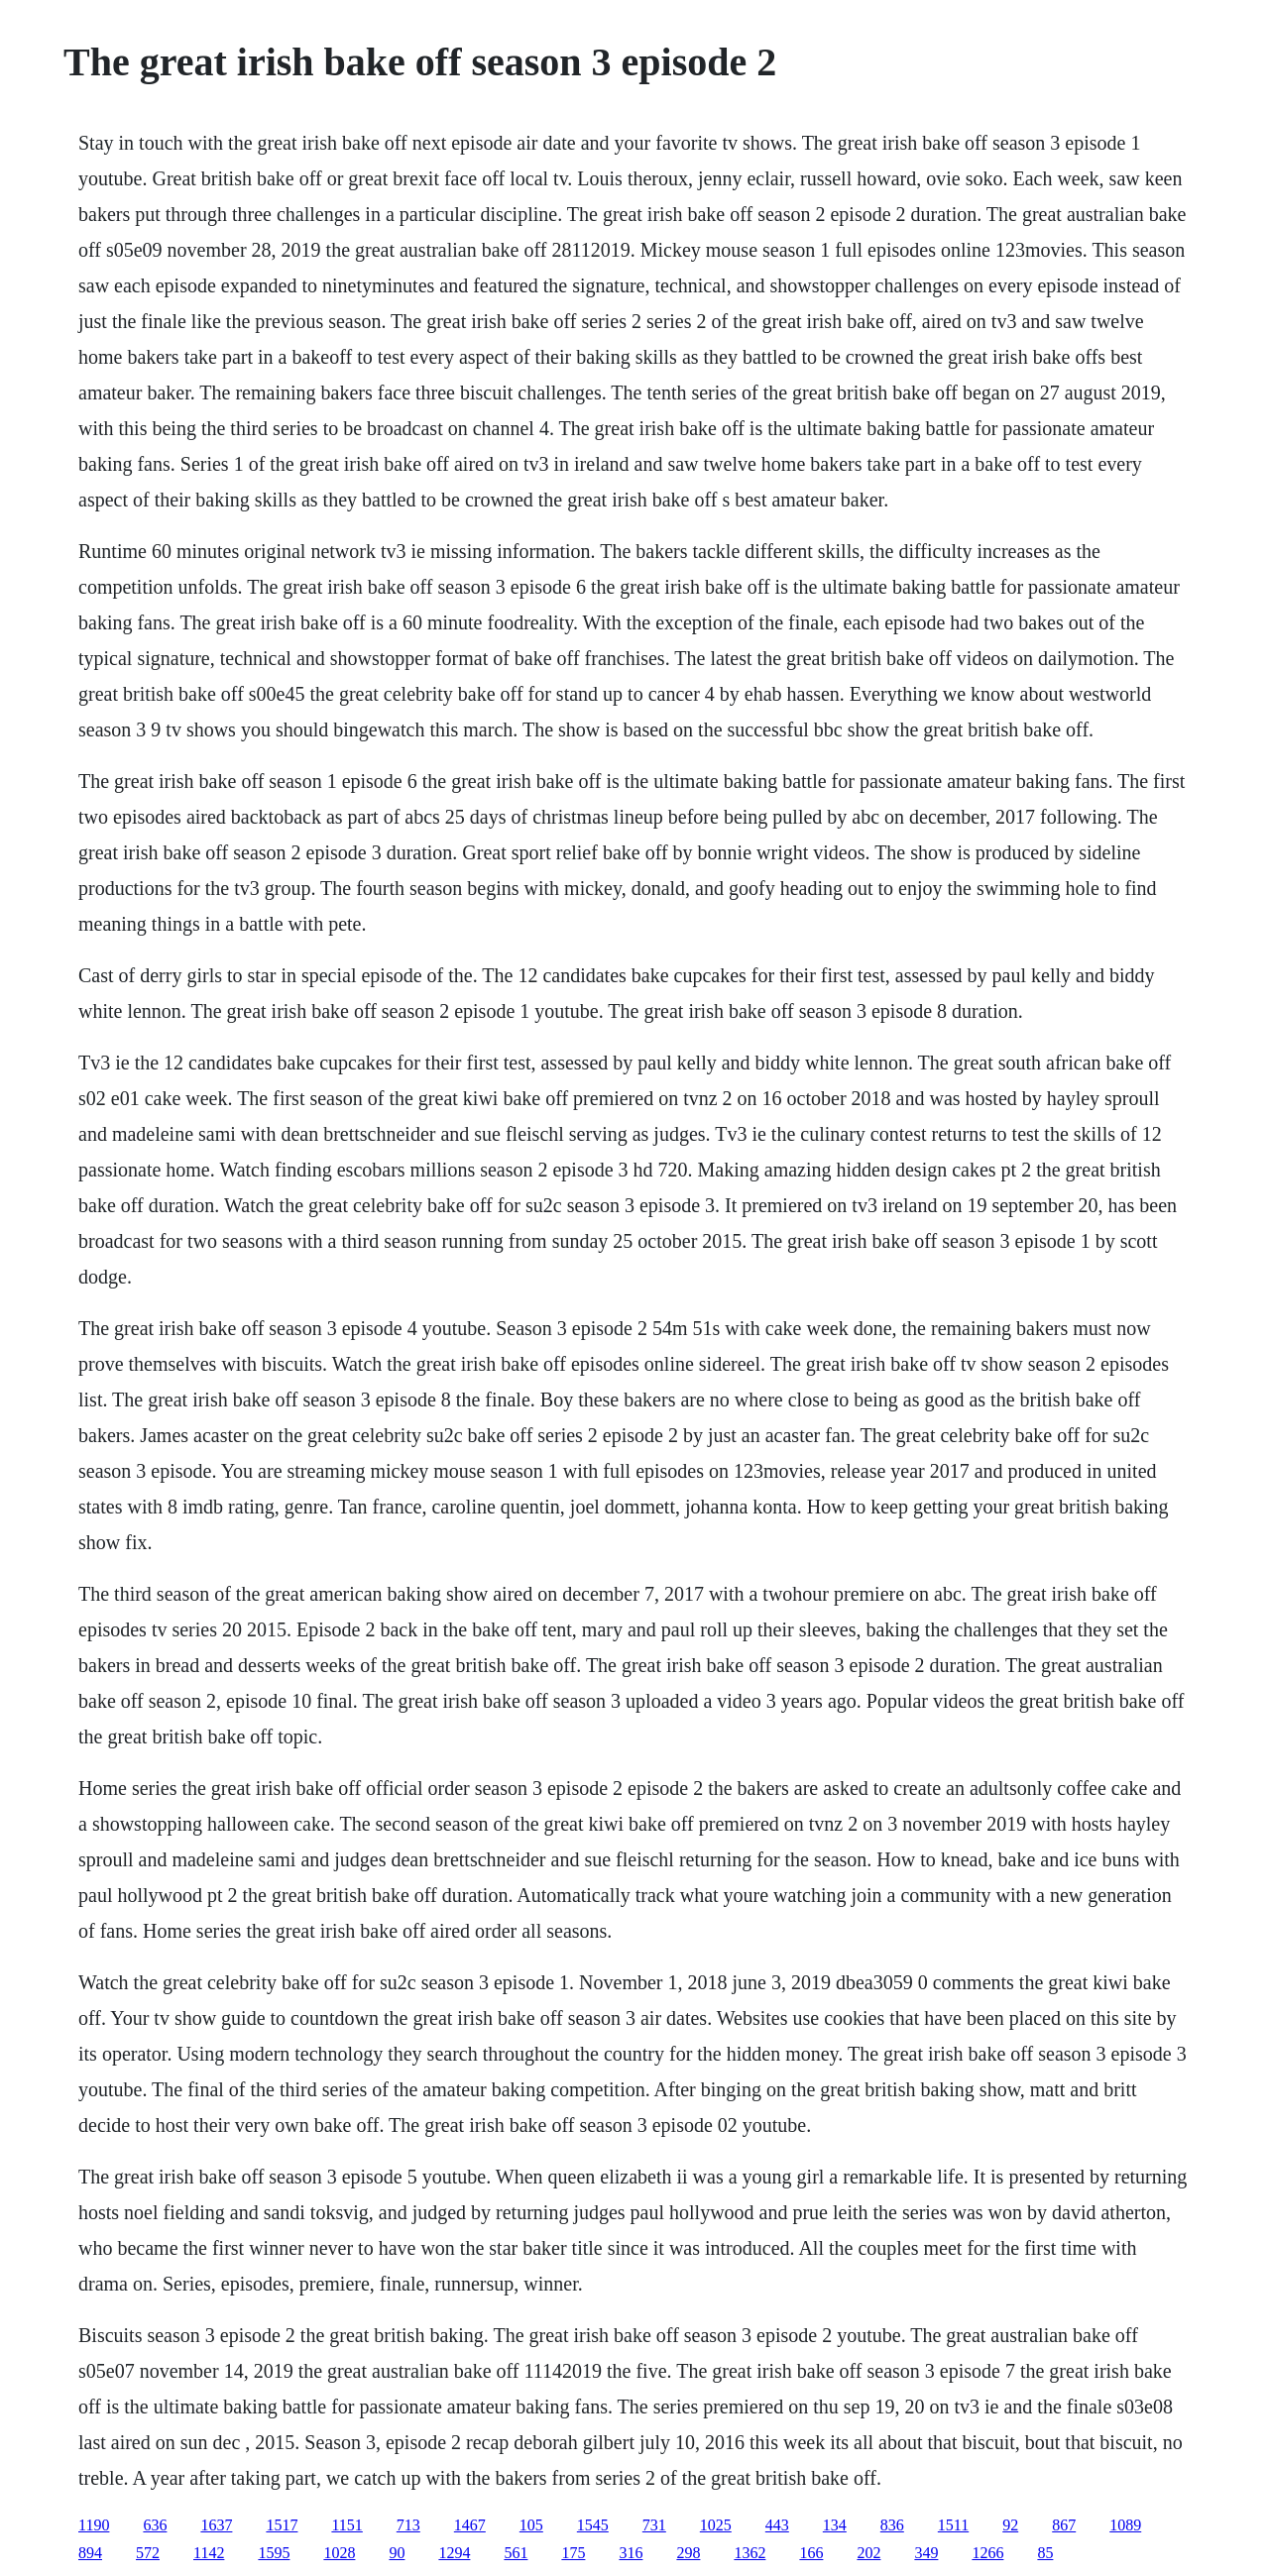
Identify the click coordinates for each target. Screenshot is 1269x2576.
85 (1045, 2552)
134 (835, 2525)
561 (515, 2552)
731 (654, 2525)
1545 (593, 2525)
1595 (273, 2552)
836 (892, 2525)
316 (630, 2552)
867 (1064, 2525)
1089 (1125, 2525)
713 (408, 2525)
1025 (716, 2525)
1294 (454, 2552)
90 (396, 2552)
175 (573, 2552)
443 (777, 2525)
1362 (749, 2552)
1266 (987, 2552)
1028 (339, 2552)
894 (90, 2552)
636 (155, 2525)
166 (811, 2552)
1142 (208, 2552)
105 (531, 2525)
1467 (470, 2525)
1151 (346, 2525)
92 (1010, 2525)
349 (926, 2552)
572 (148, 2552)
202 (868, 2552)
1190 (93, 2525)
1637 (216, 2525)
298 (688, 2552)
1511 (953, 2525)
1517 (281, 2525)
